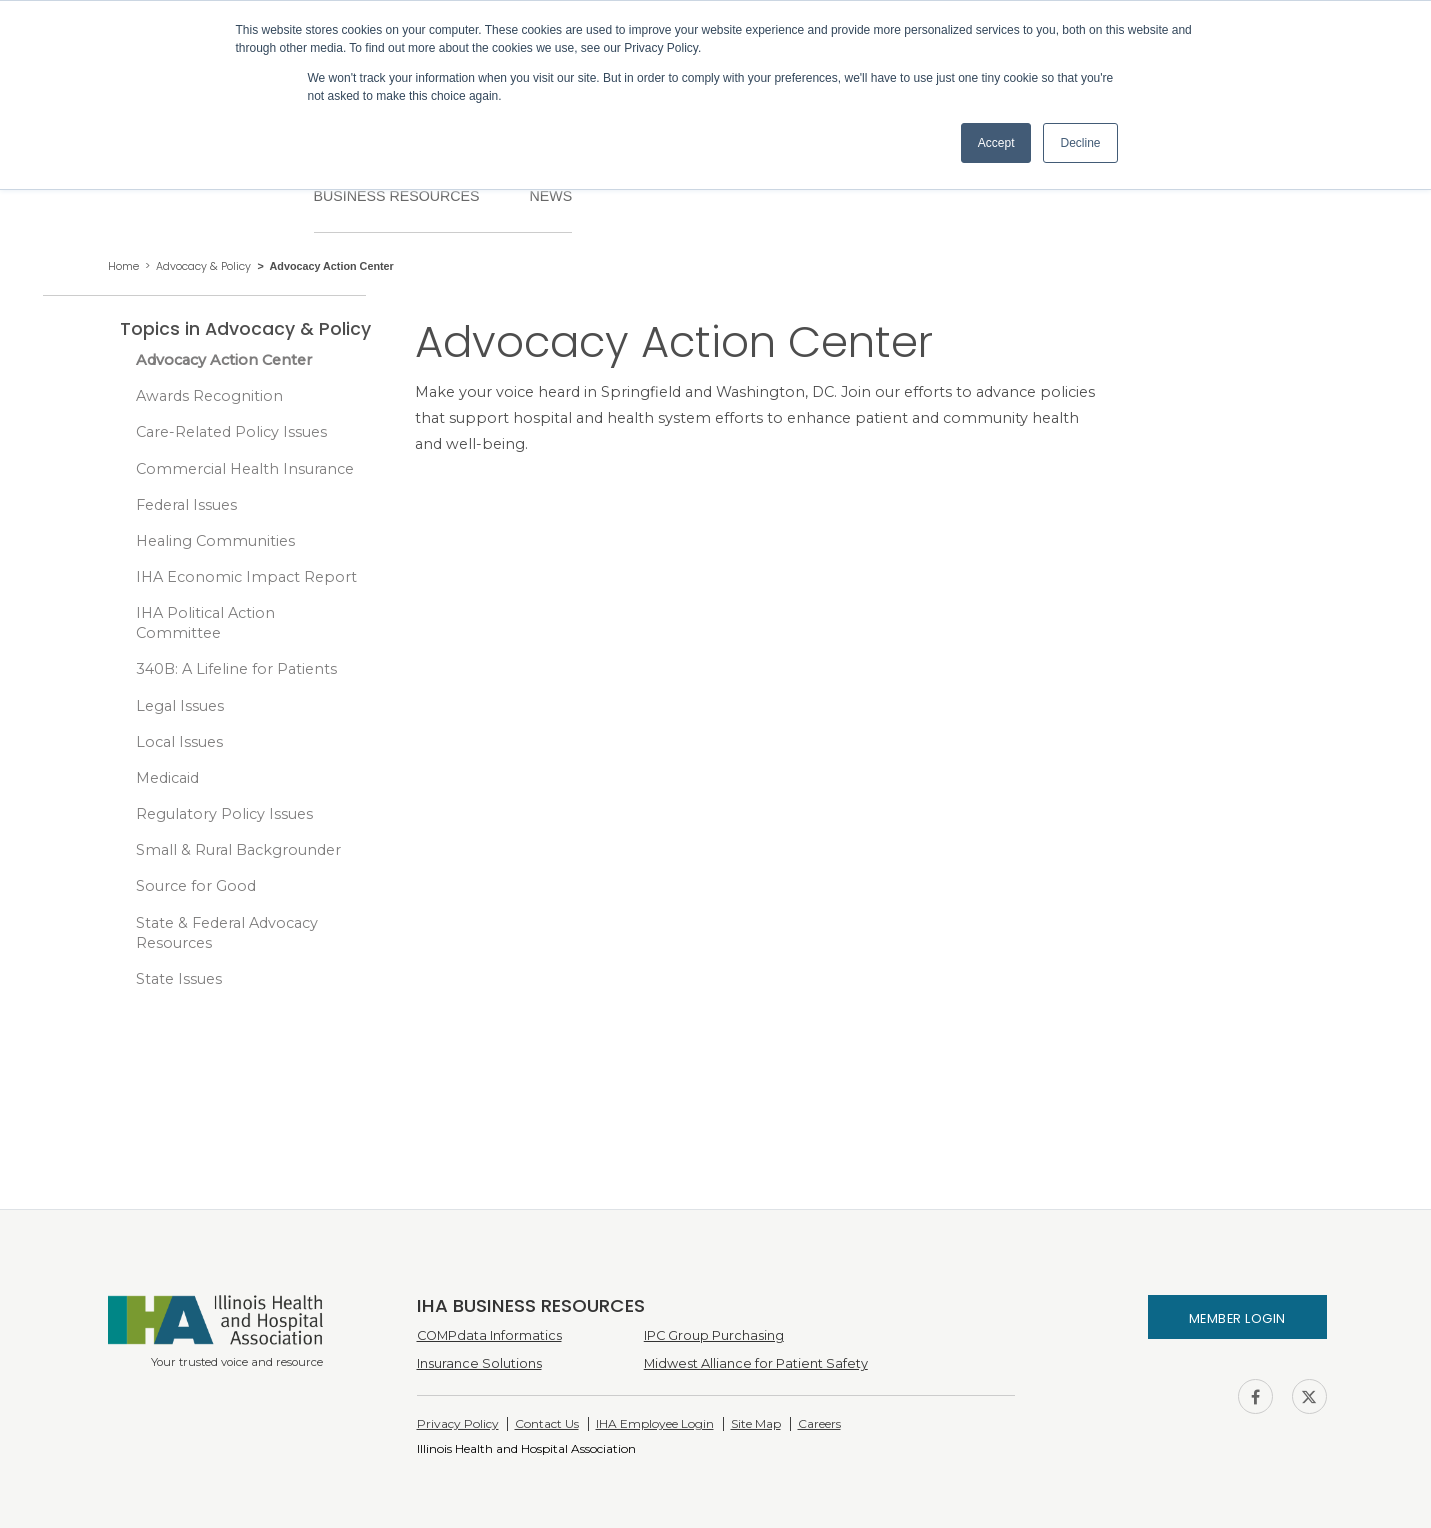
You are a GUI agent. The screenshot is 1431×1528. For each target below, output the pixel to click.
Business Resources (397, 196)
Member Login (1237, 1318)
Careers (819, 1423)
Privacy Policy (458, 1423)
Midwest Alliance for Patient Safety (756, 1363)
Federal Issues (186, 505)
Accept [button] (996, 143)
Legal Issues (180, 706)
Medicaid (167, 778)
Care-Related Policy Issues (231, 432)
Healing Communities (215, 541)
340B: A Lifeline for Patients (236, 669)
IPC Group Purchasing (714, 1335)
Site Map (756, 1423)
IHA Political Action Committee (205, 623)
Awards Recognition (209, 396)
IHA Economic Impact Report (246, 577)
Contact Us (547, 1423)
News (550, 196)
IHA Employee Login (655, 1423)
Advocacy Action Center (224, 360)
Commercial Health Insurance (245, 469)
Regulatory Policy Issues (224, 814)
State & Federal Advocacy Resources (227, 933)
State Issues (179, 979)
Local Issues (179, 742)
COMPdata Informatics (489, 1335)
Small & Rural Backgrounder (238, 850)
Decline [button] (1080, 143)
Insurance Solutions (479, 1363)
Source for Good (196, 886)
